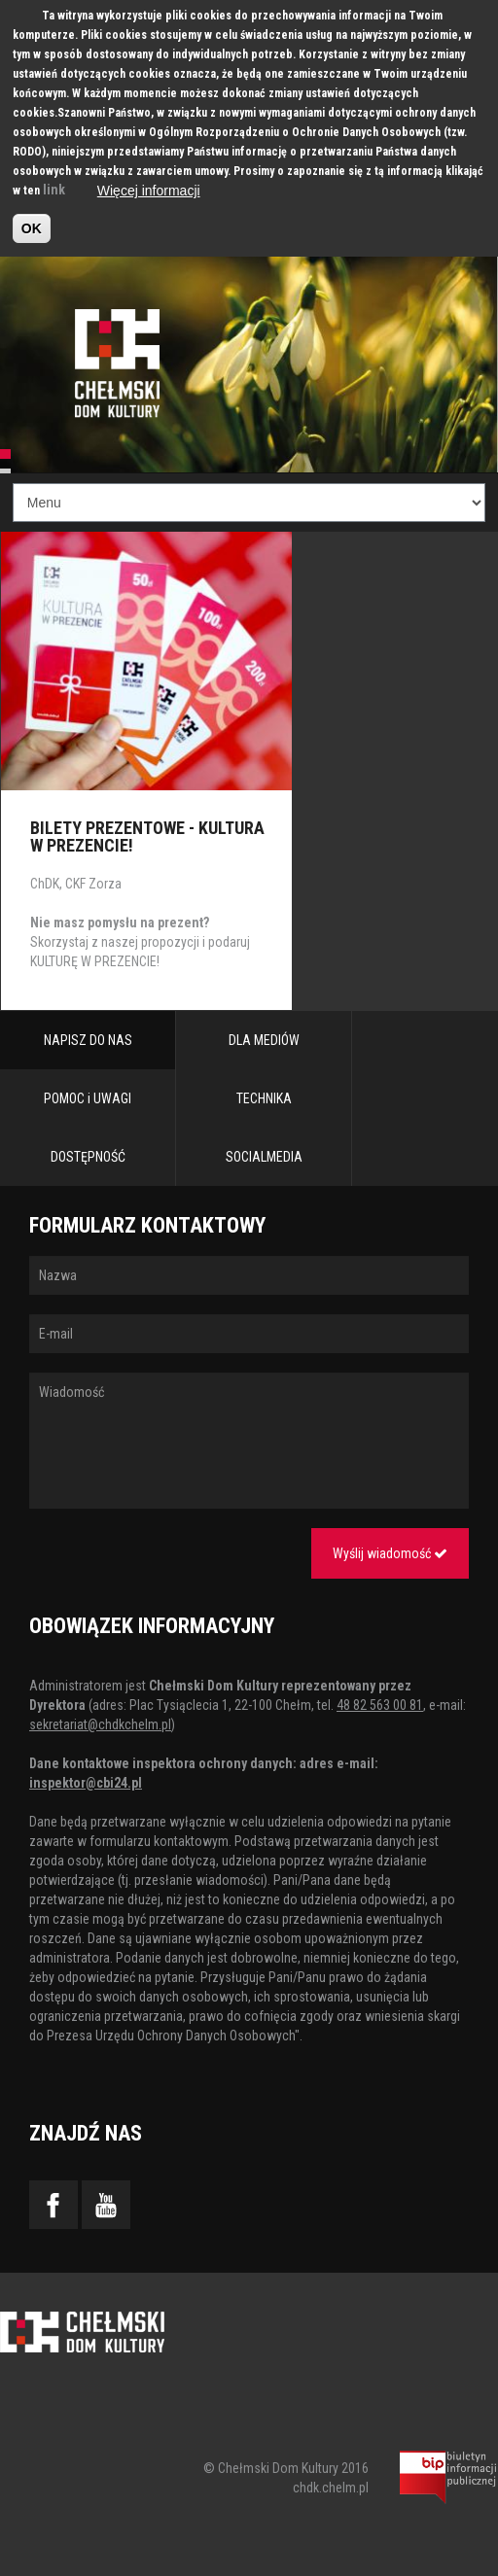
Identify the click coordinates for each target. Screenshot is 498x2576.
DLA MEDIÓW (264, 1040)
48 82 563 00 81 (380, 1705)
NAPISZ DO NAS (88, 1040)
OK (31, 228)
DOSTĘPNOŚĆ (88, 1157)
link (54, 189)
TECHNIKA (264, 1098)
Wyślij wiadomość (390, 1553)
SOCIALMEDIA (264, 1157)
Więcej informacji (148, 190)
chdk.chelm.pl (331, 2487)
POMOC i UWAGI (87, 1098)
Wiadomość (249, 1441)
